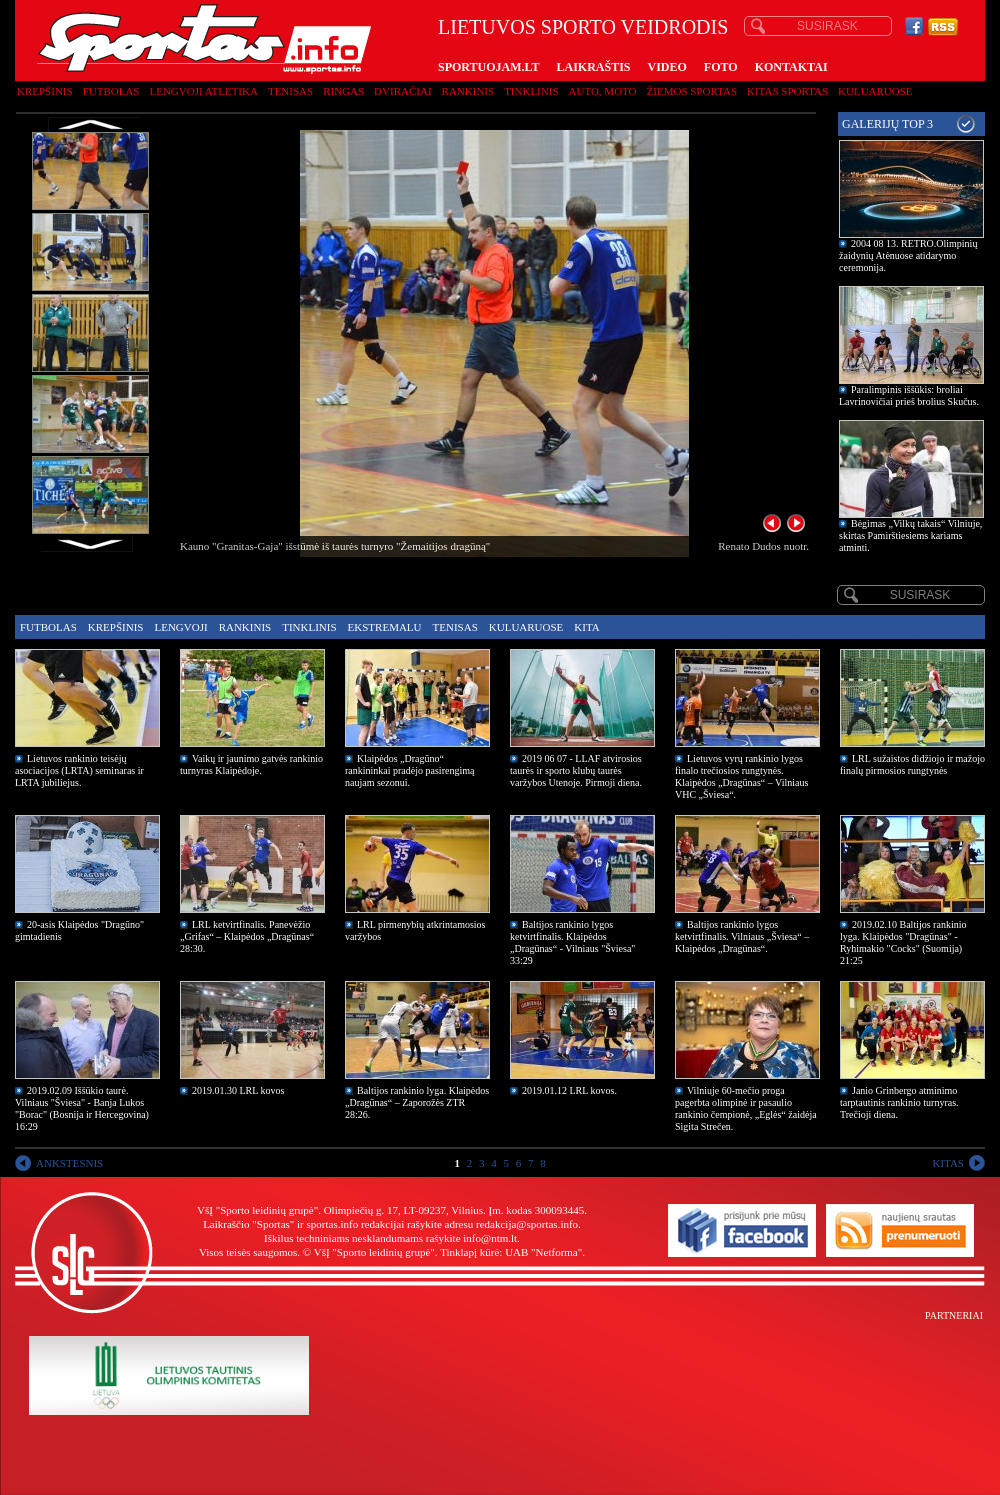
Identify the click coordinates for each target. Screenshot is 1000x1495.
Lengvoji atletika (203, 91)
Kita (586, 627)
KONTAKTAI (791, 67)
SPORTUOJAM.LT (488, 67)
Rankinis (468, 91)
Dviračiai (402, 91)
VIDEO (667, 67)
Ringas (343, 91)
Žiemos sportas (692, 91)
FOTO (721, 67)
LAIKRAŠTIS (593, 67)
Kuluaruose (875, 91)
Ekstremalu (385, 627)
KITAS (948, 1163)
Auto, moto (603, 91)
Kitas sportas (787, 91)
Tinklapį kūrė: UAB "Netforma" (511, 1252)
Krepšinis (45, 91)
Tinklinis (531, 91)
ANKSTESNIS (69, 1163)
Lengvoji (180, 627)
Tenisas (290, 91)
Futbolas (111, 91)
